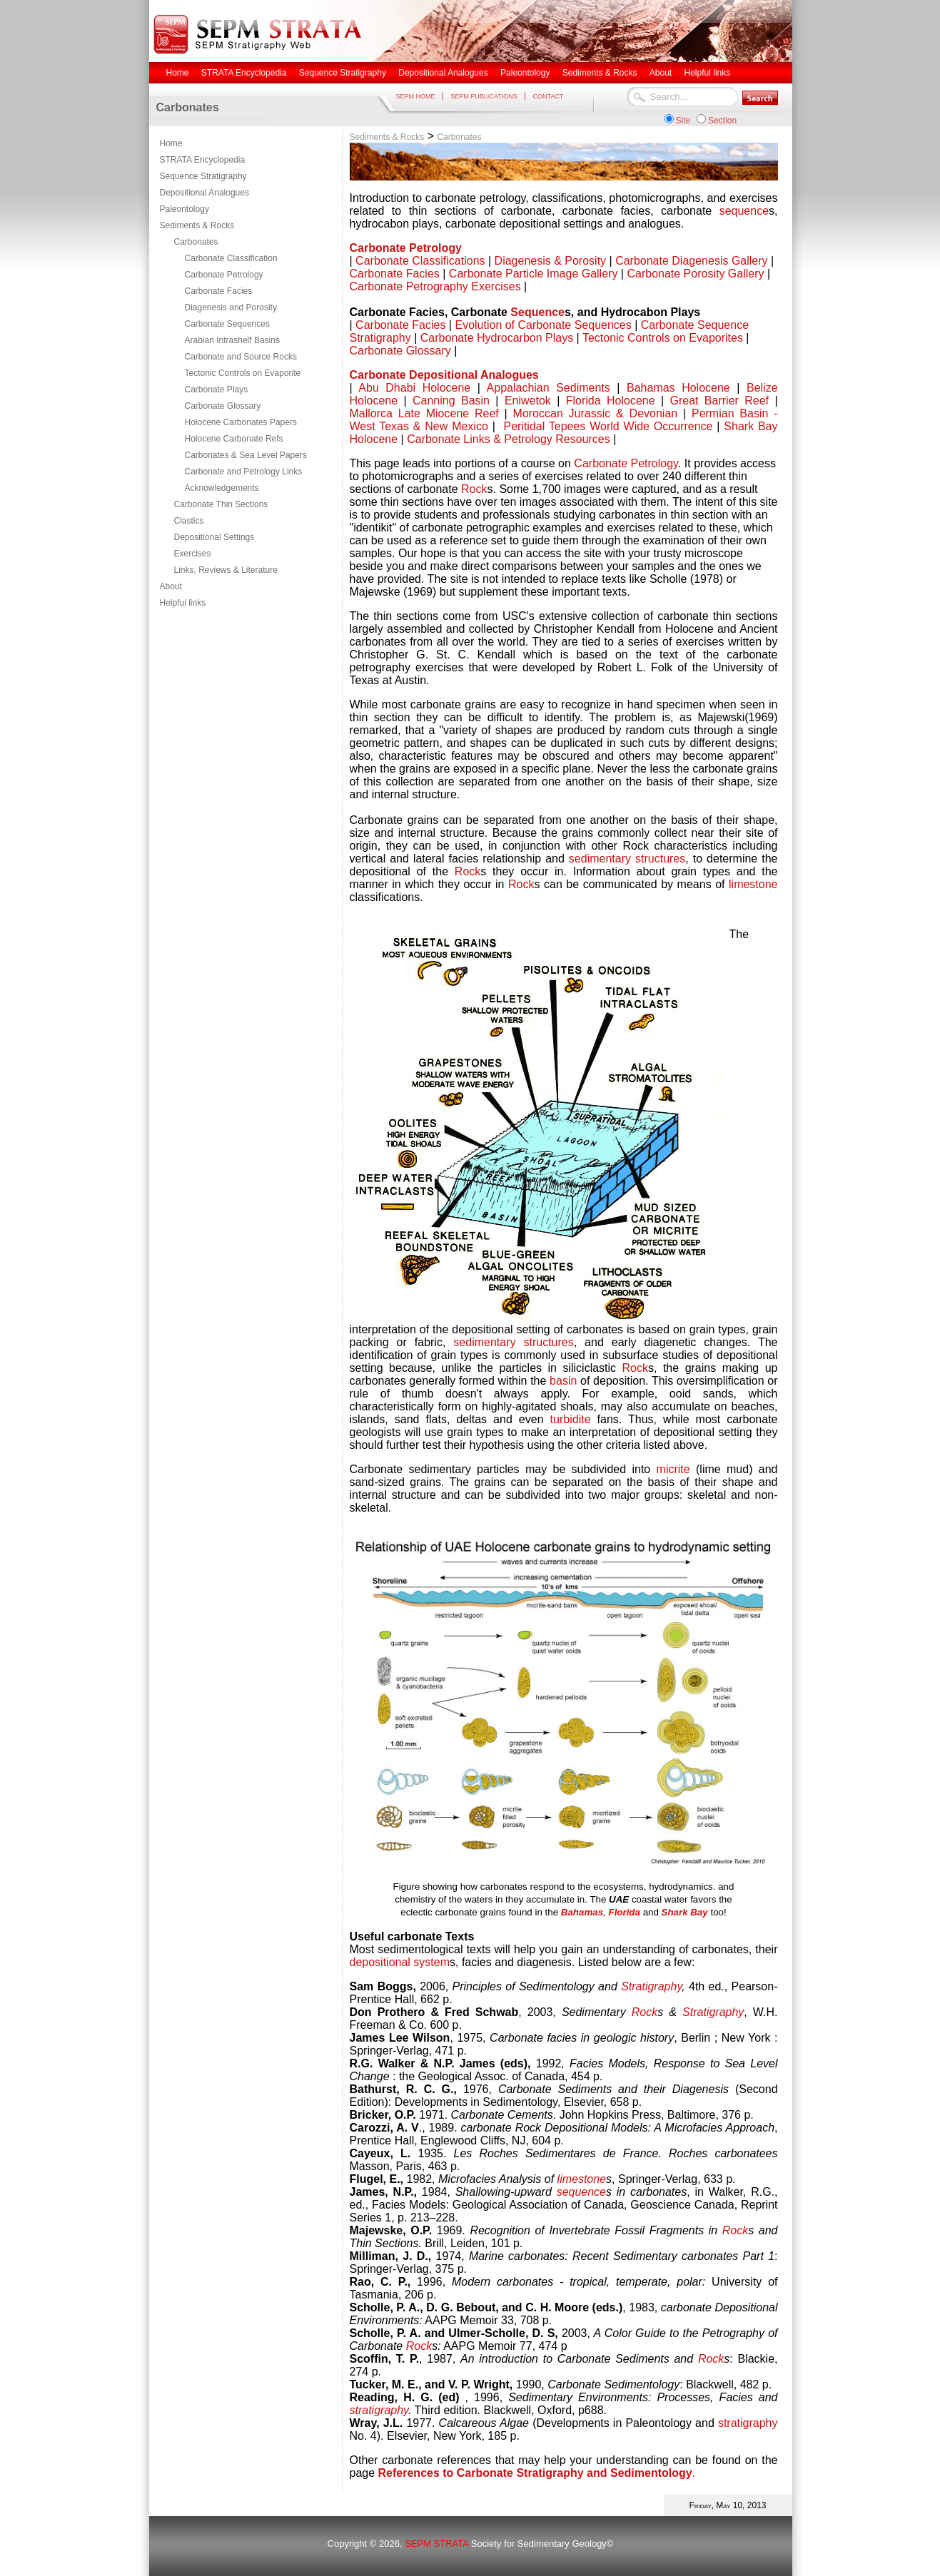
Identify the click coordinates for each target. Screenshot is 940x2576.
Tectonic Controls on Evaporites (662, 338)
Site (683, 121)
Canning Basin (451, 400)
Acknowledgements (222, 488)
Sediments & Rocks (197, 225)
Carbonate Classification (231, 258)
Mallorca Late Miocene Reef (424, 413)
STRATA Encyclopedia (203, 160)
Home (171, 143)
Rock (474, 489)
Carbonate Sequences (227, 324)
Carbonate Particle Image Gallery (533, 274)
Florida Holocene (610, 400)
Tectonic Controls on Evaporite (243, 373)
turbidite (570, 1419)
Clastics (189, 521)
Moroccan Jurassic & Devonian (595, 413)
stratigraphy (379, 2410)
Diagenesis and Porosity (231, 307)
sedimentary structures (627, 858)
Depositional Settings (214, 537)
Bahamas (582, 1912)
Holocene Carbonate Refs (234, 439)
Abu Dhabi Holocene (414, 388)
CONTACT (547, 96)
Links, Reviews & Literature (226, 570)
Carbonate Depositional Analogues (444, 375)
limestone (753, 884)
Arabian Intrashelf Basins (232, 340)
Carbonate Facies (219, 291)
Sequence (537, 312)
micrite (673, 1469)
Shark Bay (685, 1912)
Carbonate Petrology (224, 275)
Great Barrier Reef (719, 400)
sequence (744, 211)
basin (563, 1381)
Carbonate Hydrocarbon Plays (496, 338)
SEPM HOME (415, 96)
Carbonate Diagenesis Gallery (691, 261)
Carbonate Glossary (223, 406)
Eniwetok (531, 400)
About (171, 586)
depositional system (400, 1962)
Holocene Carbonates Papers (241, 422)
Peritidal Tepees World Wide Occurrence (606, 426)
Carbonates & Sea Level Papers (246, 455)
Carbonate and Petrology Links (244, 472)
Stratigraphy (651, 1986)
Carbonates (196, 242)
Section (722, 121)
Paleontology (184, 209)
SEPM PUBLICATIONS (483, 96)
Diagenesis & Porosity (551, 261)
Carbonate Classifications (420, 261)
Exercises (192, 554)
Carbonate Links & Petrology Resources (508, 439)
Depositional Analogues (204, 193)
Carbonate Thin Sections (221, 504)
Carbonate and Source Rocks (241, 357)
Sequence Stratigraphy (203, 176)
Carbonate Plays (216, 389)
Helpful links (183, 603)
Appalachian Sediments (548, 388)
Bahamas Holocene (678, 388)
